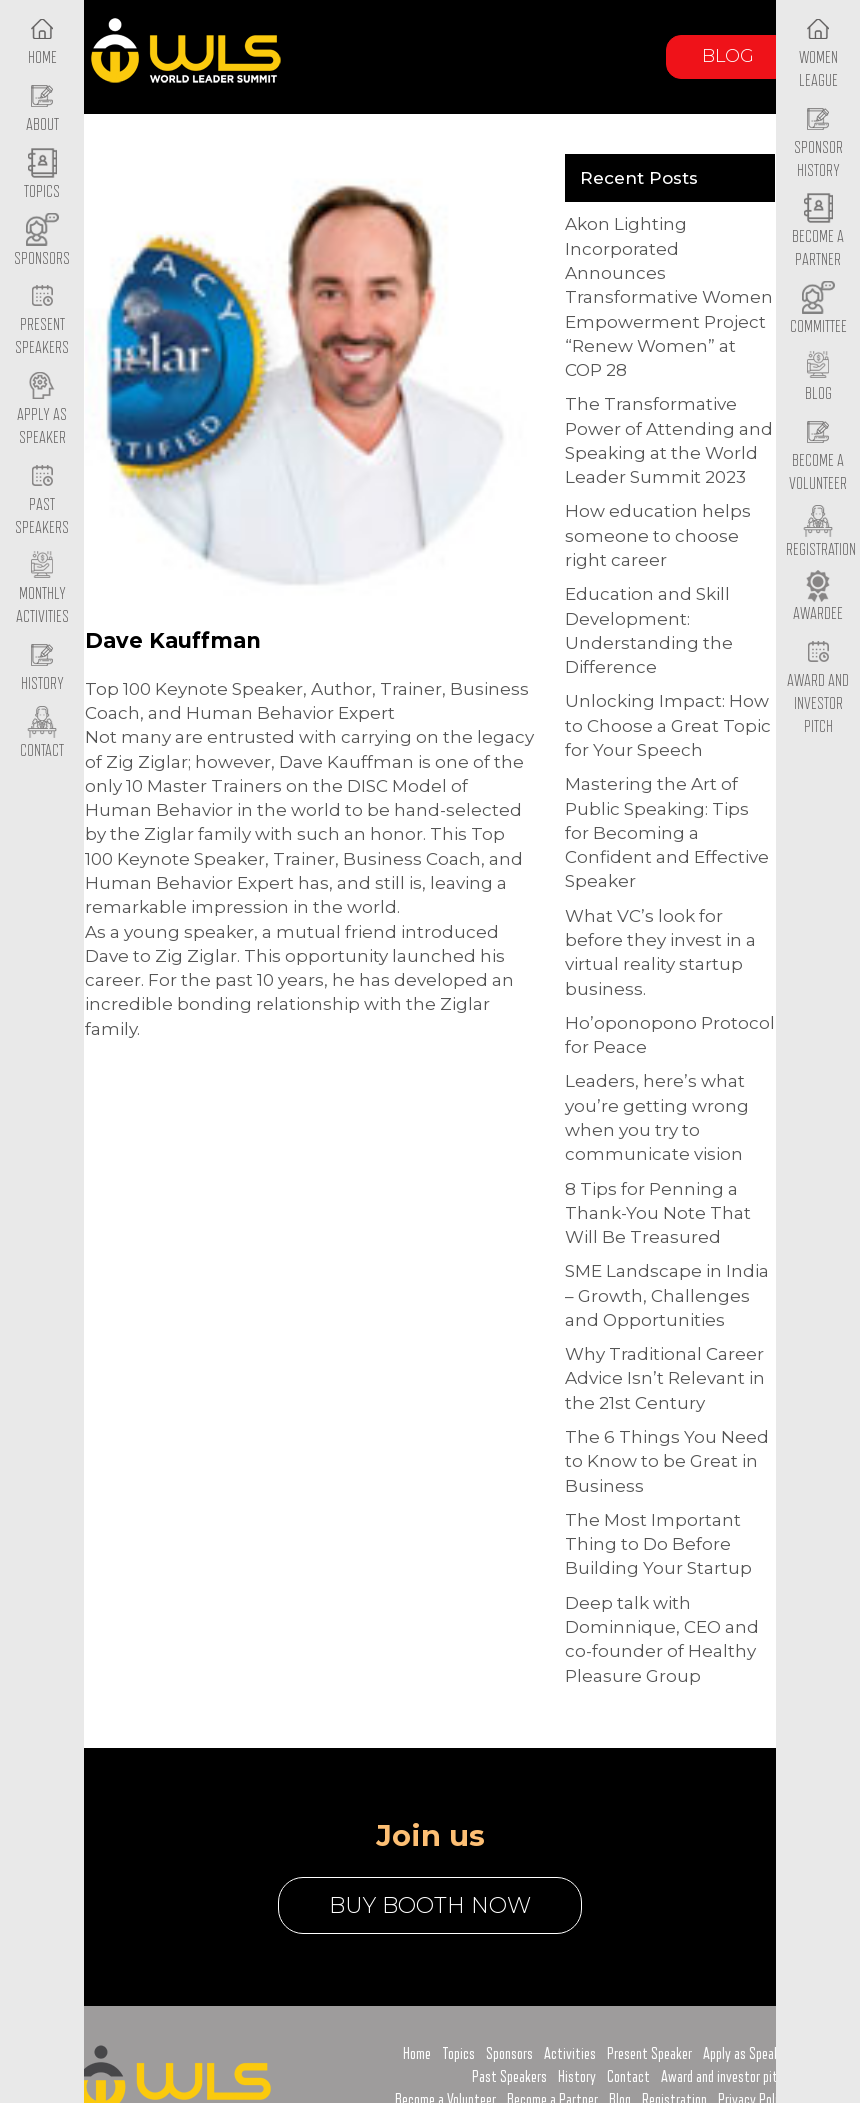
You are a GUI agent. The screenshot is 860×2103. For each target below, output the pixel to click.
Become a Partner (818, 233)
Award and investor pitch (725, 2077)
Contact (628, 2077)
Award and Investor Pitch (818, 687)
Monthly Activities (42, 590)
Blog (728, 56)
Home (417, 2054)
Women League (818, 53)
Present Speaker (649, 2054)
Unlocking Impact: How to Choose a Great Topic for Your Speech (668, 725)
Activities (570, 2054)
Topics (458, 2054)
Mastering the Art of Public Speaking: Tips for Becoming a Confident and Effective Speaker (667, 832)
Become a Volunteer (818, 456)
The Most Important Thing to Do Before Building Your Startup (658, 1544)
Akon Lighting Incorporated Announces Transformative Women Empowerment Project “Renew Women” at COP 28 (669, 297)
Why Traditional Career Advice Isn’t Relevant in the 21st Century (665, 1378)
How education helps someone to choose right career (658, 535)
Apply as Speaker (42, 410)
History (577, 2077)
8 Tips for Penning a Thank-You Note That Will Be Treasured (658, 1213)
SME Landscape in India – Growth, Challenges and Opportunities (667, 1295)
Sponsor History (818, 143)
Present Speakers (42, 321)
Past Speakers (42, 500)
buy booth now (430, 1905)
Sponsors (509, 2054)
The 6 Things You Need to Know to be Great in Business (667, 1461)
